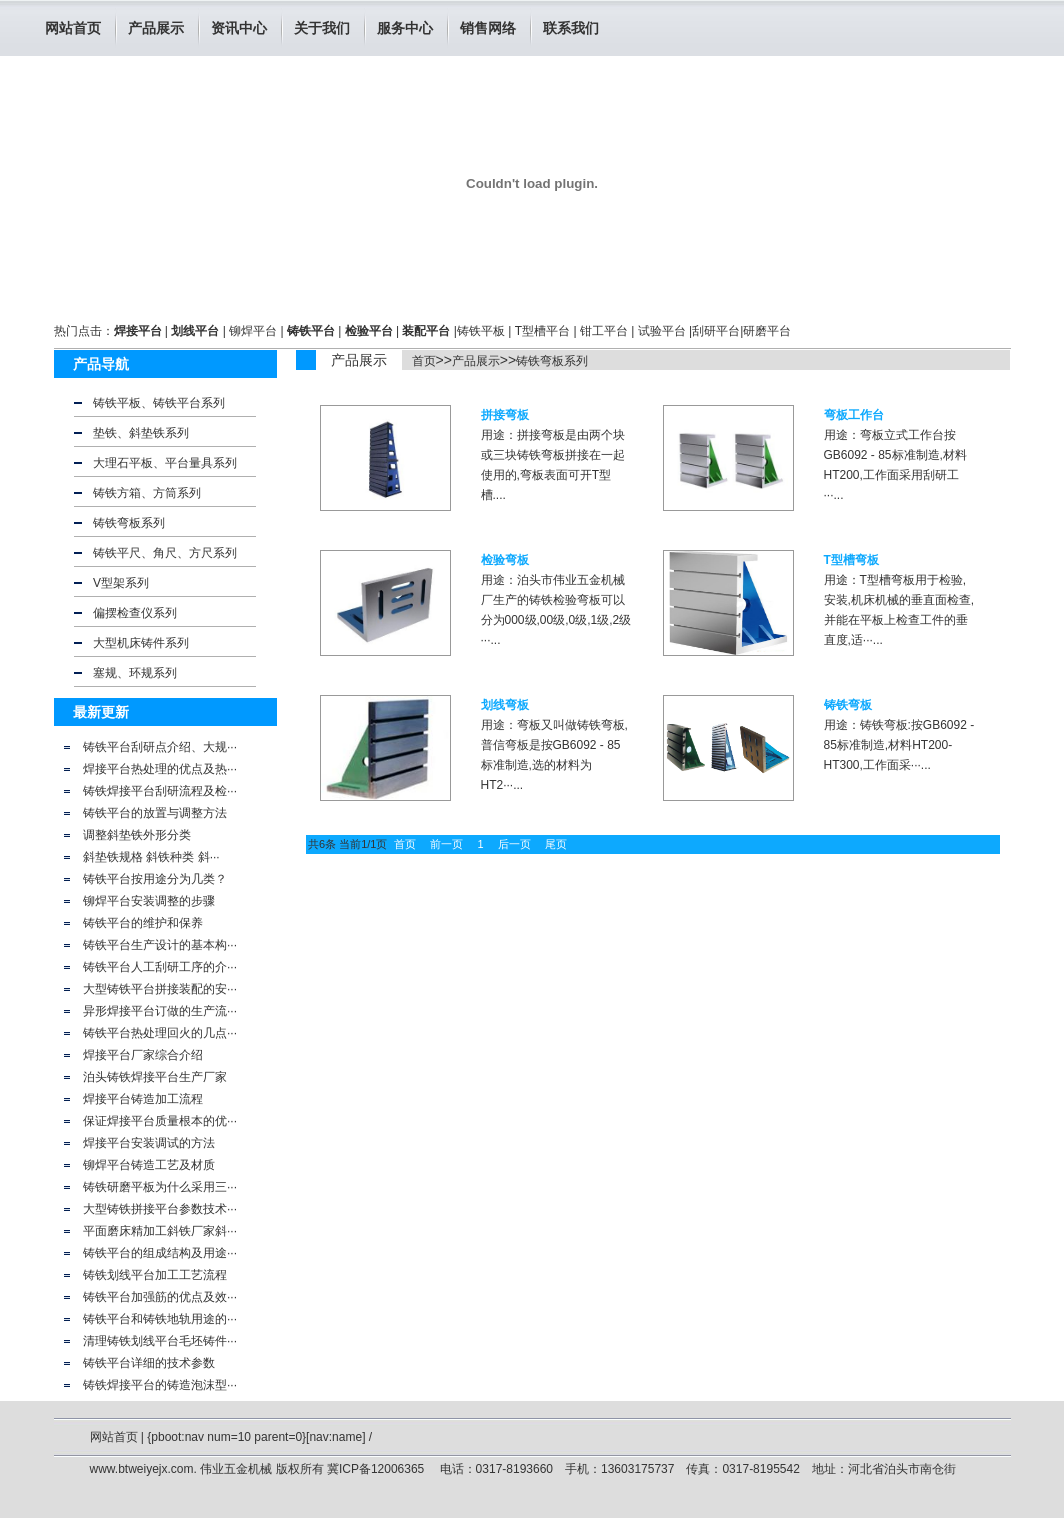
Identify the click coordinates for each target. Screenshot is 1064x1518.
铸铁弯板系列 (552, 361)
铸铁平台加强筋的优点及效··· (160, 1297)
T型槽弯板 (851, 560)
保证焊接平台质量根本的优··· (160, 1121)
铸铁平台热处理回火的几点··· (160, 1033)
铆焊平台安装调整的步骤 (149, 901)
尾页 (556, 844)
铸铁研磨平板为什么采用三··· (160, 1187)
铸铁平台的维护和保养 (143, 923)
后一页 (514, 844)
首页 (424, 361)
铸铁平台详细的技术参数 (149, 1363)
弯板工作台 (854, 415)
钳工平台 (604, 331)
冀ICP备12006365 (377, 1469)
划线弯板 (505, 705)
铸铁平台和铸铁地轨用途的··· (160, 1319)
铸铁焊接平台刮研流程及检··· (160, 791)
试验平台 (662, 331)
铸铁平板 (481, 331)
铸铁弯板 (848, 705)
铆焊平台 (253, 331)
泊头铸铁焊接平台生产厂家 (155, 1077)
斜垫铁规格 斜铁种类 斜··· (151, 857)
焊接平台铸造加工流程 (143, 1099)
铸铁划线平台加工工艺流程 (155, 1275)
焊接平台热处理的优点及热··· (160, 769)
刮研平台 (716, 331)
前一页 (446, 844)
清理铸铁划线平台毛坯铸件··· (160, 1341)
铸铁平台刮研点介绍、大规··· (160, 747)
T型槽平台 (542, 331)
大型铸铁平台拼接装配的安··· (160, 989)
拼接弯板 (505, 415)
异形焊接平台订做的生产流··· (160, 1011)
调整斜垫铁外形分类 (137, 835)
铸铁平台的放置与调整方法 (155, 813)
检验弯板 (505, 560)
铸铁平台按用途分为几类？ (155, 879)
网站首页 (73, 28)
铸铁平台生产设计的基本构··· (160, 945)
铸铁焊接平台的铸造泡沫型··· (160, 1385)
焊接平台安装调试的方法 (149, 1143)
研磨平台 (767, 331)
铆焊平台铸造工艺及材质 (149, 1165)
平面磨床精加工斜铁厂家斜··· (160, 1231)
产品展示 (476, 361)
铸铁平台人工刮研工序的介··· (160, 967)
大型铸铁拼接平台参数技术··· (160, 1209)
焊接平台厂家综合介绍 (143, 1055)
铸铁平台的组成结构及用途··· (160, 1253)
